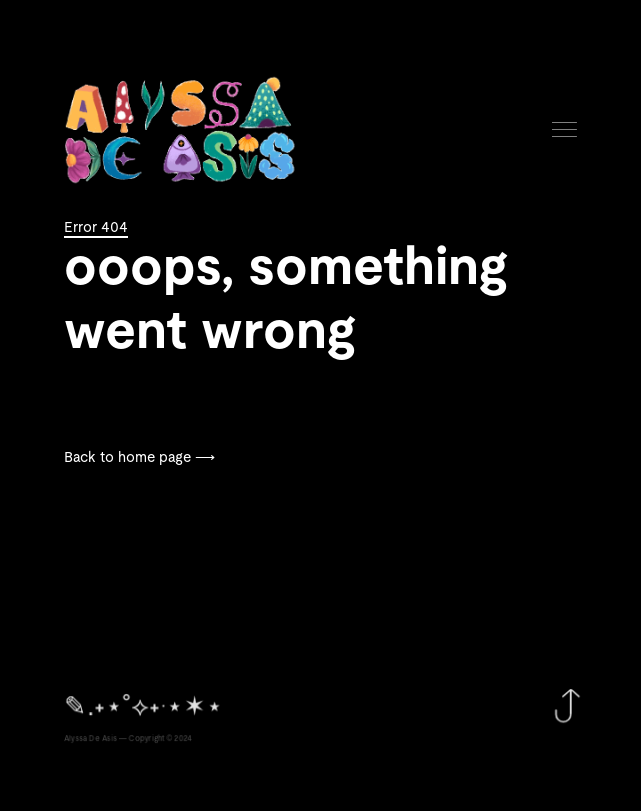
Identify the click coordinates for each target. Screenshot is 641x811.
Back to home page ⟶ (139, 458)
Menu (564, 129)
